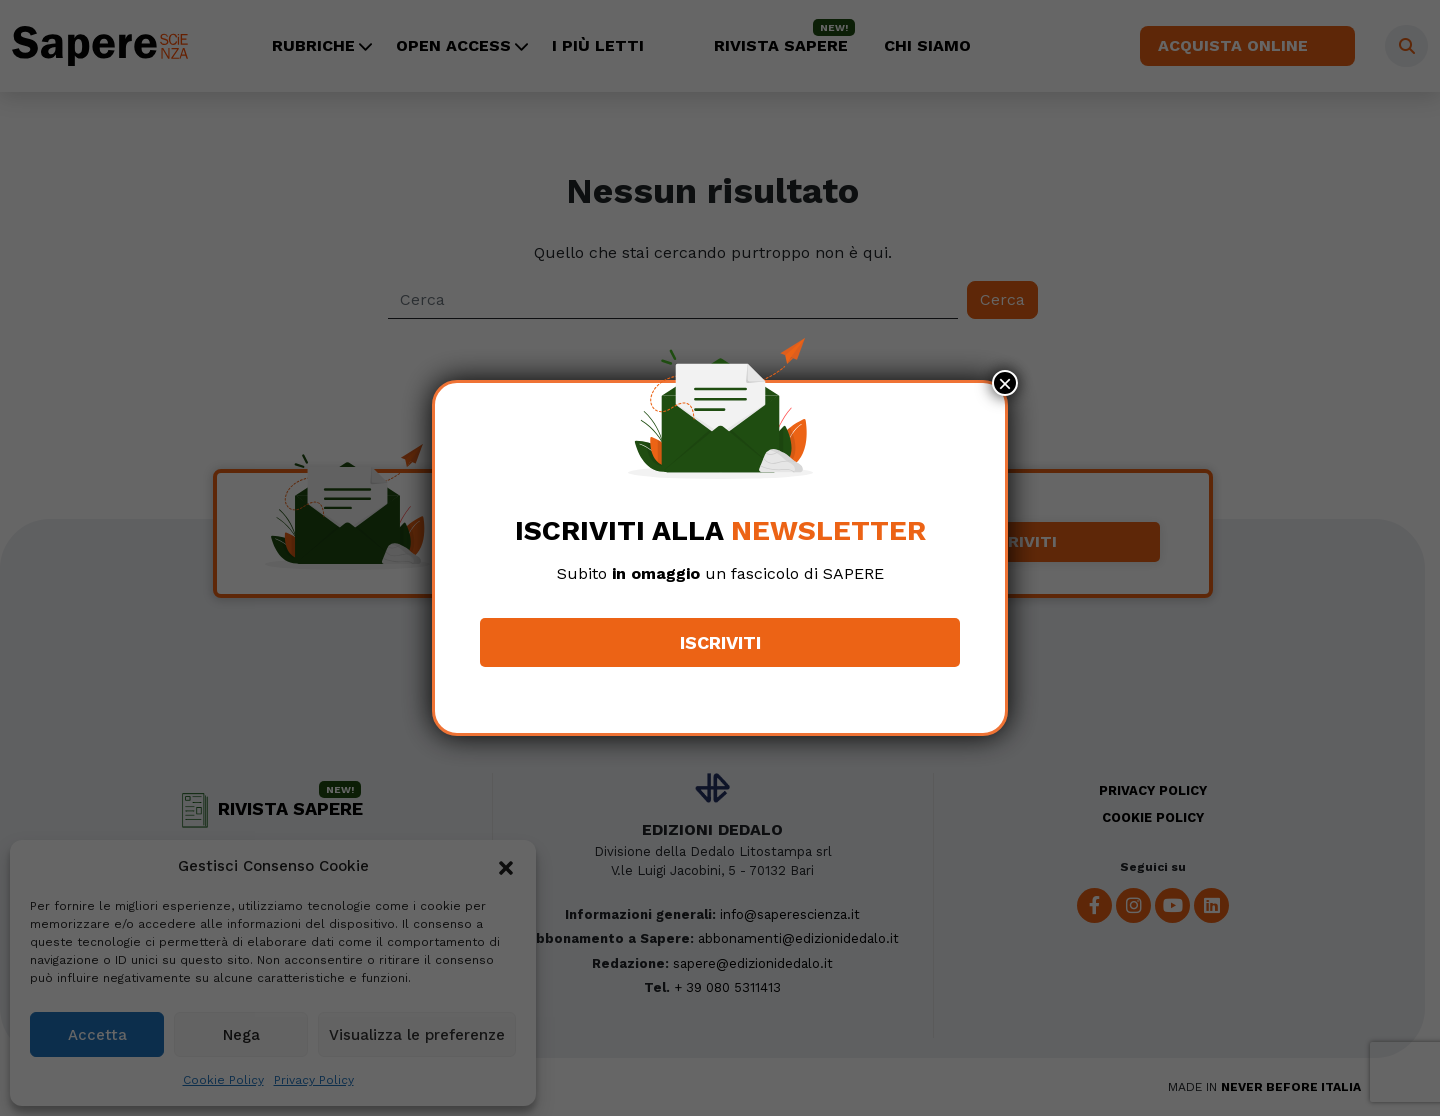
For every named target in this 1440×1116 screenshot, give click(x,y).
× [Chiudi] (1005, 383)
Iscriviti (720, 642)
